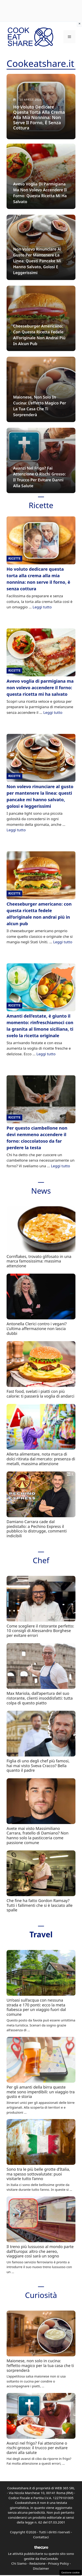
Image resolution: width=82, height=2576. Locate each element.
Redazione (37, 2563)
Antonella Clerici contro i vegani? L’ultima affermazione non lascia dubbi (37, 1328)
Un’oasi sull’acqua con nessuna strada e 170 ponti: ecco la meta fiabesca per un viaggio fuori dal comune (36, 2007)
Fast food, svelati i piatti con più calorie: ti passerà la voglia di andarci (40, 1394)
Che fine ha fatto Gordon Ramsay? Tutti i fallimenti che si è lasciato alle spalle (40, 1905)
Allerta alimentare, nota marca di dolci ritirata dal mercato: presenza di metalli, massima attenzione (41, 1458)
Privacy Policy (58, 2563)
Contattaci (41, 2537)
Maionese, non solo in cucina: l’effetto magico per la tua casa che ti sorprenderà (40, 2365)
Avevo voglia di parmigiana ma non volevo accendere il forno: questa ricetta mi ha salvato (40, 687)
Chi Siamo (19, 2563)
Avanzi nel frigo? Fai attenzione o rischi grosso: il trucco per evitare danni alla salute (37, 2447)
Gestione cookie (70, 2572)
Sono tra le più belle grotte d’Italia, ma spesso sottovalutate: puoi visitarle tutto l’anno (38, 2174)
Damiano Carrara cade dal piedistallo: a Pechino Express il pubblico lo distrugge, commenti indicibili (37, 1528)
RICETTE (14, 558)
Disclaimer (41, 2568)
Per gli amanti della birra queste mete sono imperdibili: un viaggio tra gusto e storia (41, 2091)
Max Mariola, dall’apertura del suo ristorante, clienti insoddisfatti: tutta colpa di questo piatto (40, 1698)
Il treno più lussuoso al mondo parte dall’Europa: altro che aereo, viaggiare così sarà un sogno (40, 2251)
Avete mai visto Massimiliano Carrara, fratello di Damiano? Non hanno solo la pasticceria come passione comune (37, 1835)
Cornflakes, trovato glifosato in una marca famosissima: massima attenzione (39, 1261)
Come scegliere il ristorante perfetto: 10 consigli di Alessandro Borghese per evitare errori (40, 1630)
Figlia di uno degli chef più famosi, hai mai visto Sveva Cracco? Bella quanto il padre (38, 1765)
